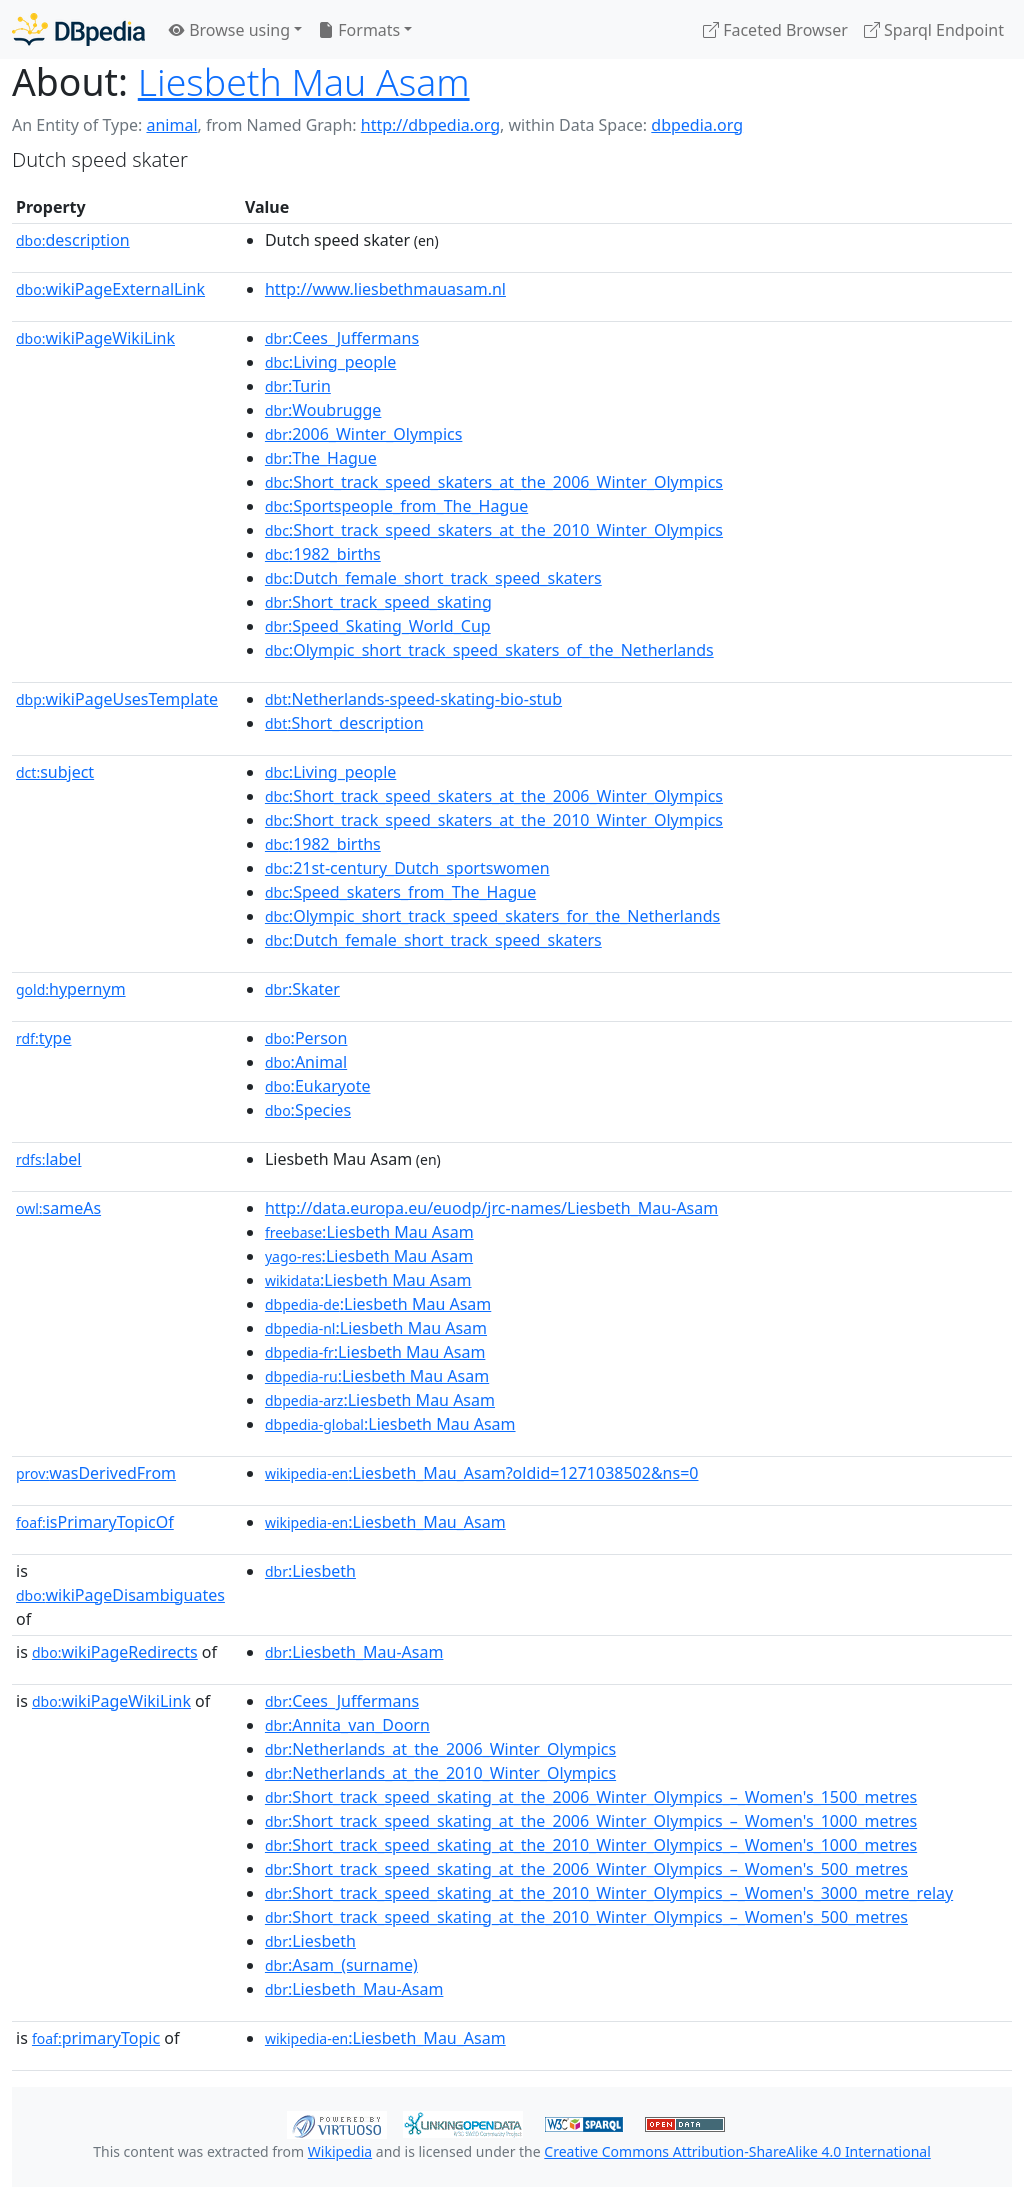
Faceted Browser (775, 30)
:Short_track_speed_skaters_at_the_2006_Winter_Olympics (494, 482)
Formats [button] (359, 30)
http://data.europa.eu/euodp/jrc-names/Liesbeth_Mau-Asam (491, 1208)
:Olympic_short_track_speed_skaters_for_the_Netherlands (492, 916)
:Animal (306, 1062)
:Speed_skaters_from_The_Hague (400, 892)
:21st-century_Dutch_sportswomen (407, 868)
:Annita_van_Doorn (347, 1725)
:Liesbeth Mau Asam (369, 1232)
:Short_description (344, 723)
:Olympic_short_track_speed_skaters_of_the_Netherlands (489, 650)
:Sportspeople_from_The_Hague (396, 506)
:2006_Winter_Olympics (363, 434)
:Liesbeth (310, 1571)
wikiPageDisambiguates (120, 1595)
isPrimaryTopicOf (95, 1522)
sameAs (58, 1208)
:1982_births (323, 554)
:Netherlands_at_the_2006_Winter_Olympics (440, 1749)
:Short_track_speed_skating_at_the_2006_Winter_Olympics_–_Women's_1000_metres (591, 1821)
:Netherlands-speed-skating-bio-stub (413, 699)
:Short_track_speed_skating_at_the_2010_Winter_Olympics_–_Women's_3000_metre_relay (609, 1893)
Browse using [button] (229, 30)
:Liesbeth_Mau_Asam (385, 1522)
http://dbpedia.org (430, 125)
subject (55, 772)
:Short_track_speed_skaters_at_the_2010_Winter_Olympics (494, 530)
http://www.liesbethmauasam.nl (385, 289)
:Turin (298, 386)
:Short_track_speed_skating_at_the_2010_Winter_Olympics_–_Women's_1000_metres (591, 1845)
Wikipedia (340, 2151)
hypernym (71, 989)
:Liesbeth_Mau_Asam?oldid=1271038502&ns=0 (482, 1473)
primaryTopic (96, 2038)
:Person (306, 1038)
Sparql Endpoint (934, 30)
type (44, 1038)
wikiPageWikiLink (95, 338)
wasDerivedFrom (96, 1473)
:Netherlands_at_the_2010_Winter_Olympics (440, 1773)
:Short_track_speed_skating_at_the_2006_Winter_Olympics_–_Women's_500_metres (586, 1869)
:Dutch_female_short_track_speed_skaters (433, 578)
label (49, 1159)
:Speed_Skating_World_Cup (378, 626)
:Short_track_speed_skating (378, 602)
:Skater (302, 989)
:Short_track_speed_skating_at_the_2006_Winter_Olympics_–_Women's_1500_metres (591, 1797)
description (73, 240)
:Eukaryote (318, 1086)
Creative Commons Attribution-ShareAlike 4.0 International (737, 2151)
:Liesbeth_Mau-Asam (354, 1652)
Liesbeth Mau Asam (304, 81)
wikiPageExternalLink (110, 289)
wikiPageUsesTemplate (117, 699)
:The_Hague (321, 458)
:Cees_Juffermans (342, 338)
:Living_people (330, 362)
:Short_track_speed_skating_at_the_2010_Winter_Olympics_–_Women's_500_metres (586, 1917)
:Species (308, 1110)
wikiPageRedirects (115, 1652)
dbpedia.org (697, 125)
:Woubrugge (323, 410)
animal (171, 125)
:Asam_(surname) (341, 1965)
